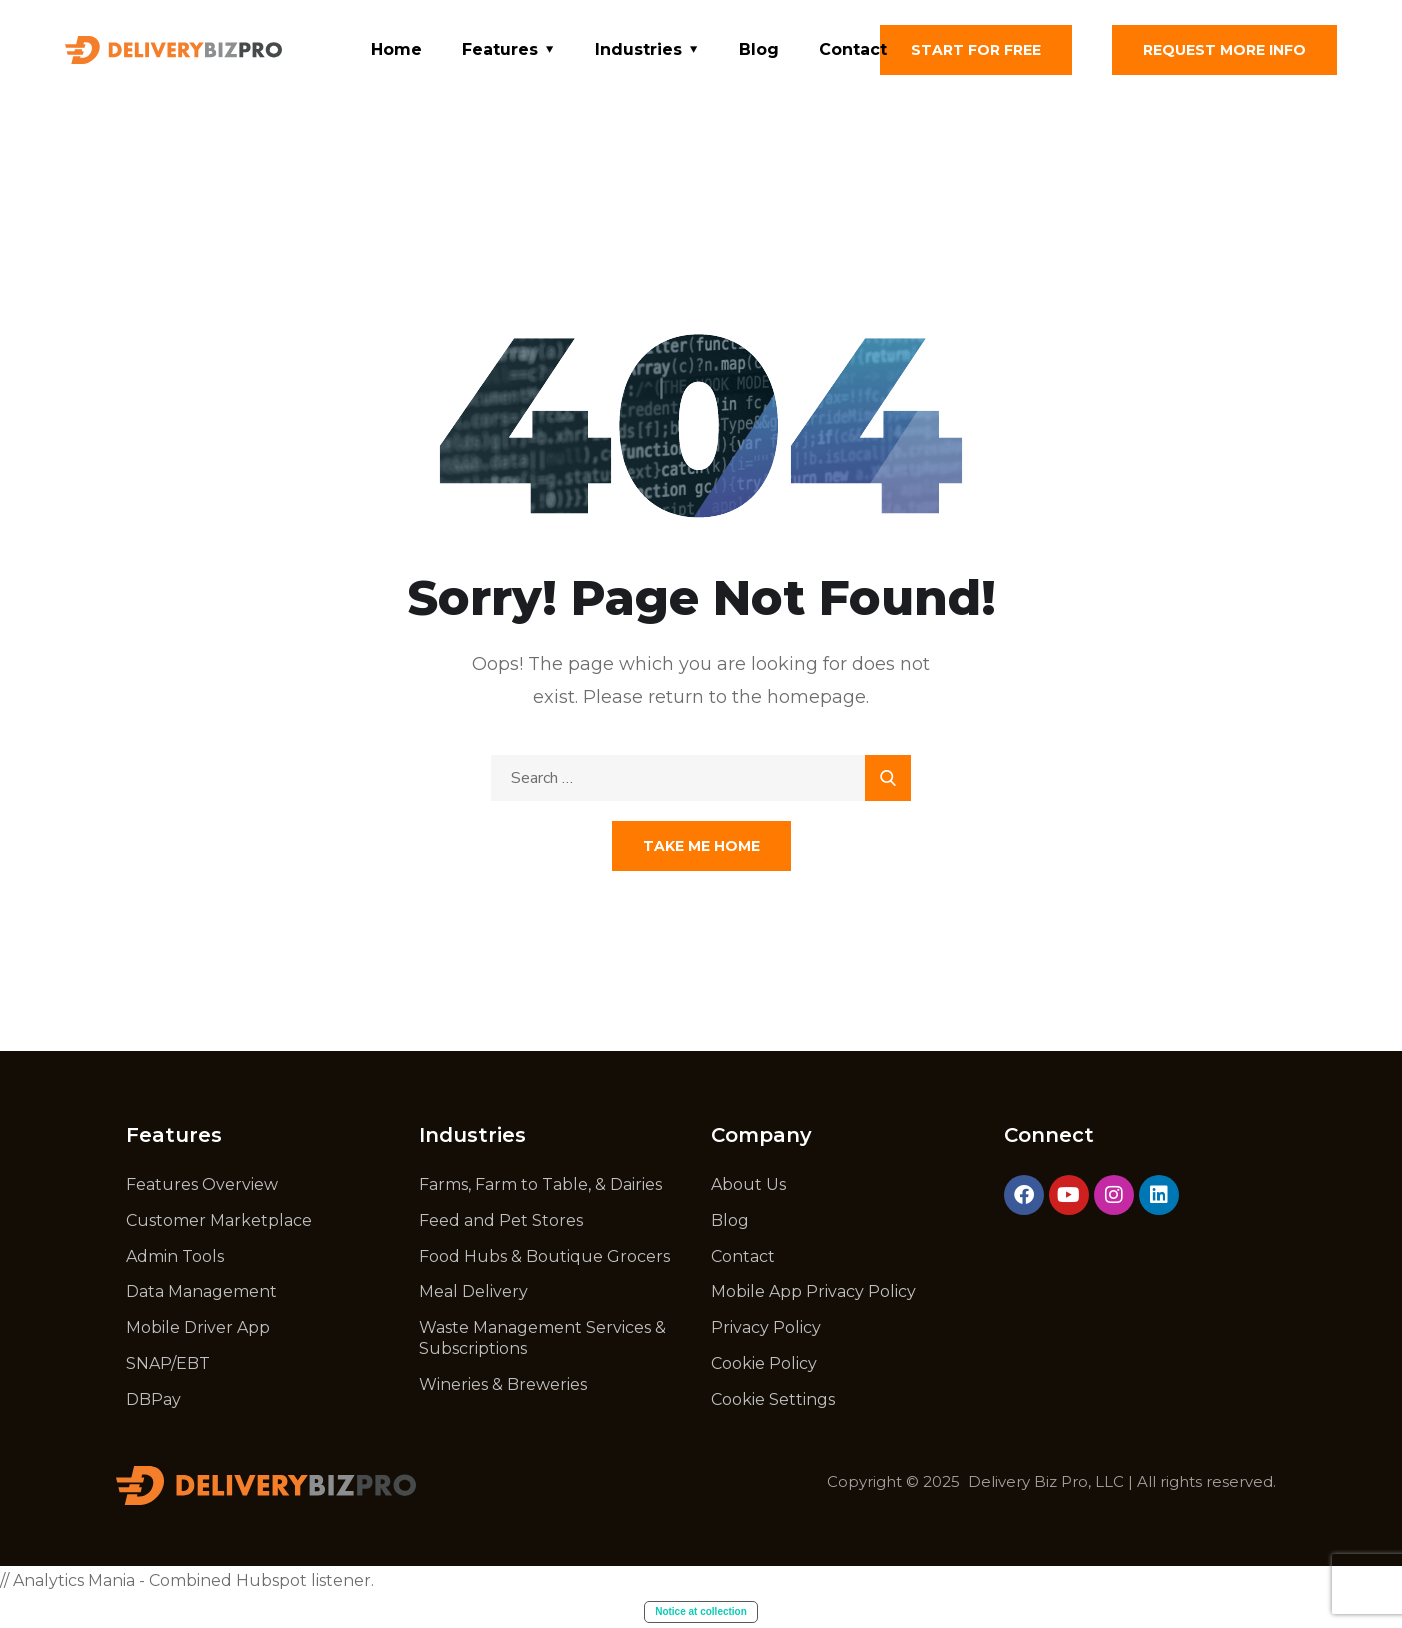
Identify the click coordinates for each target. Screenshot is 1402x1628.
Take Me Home (701, 846)
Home (396, 49)
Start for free (976, 50)
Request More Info (1224, 50)
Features (500, 49)
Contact (853, 49)
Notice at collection (701, 1611)
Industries (638, 49)
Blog (759, 49)
